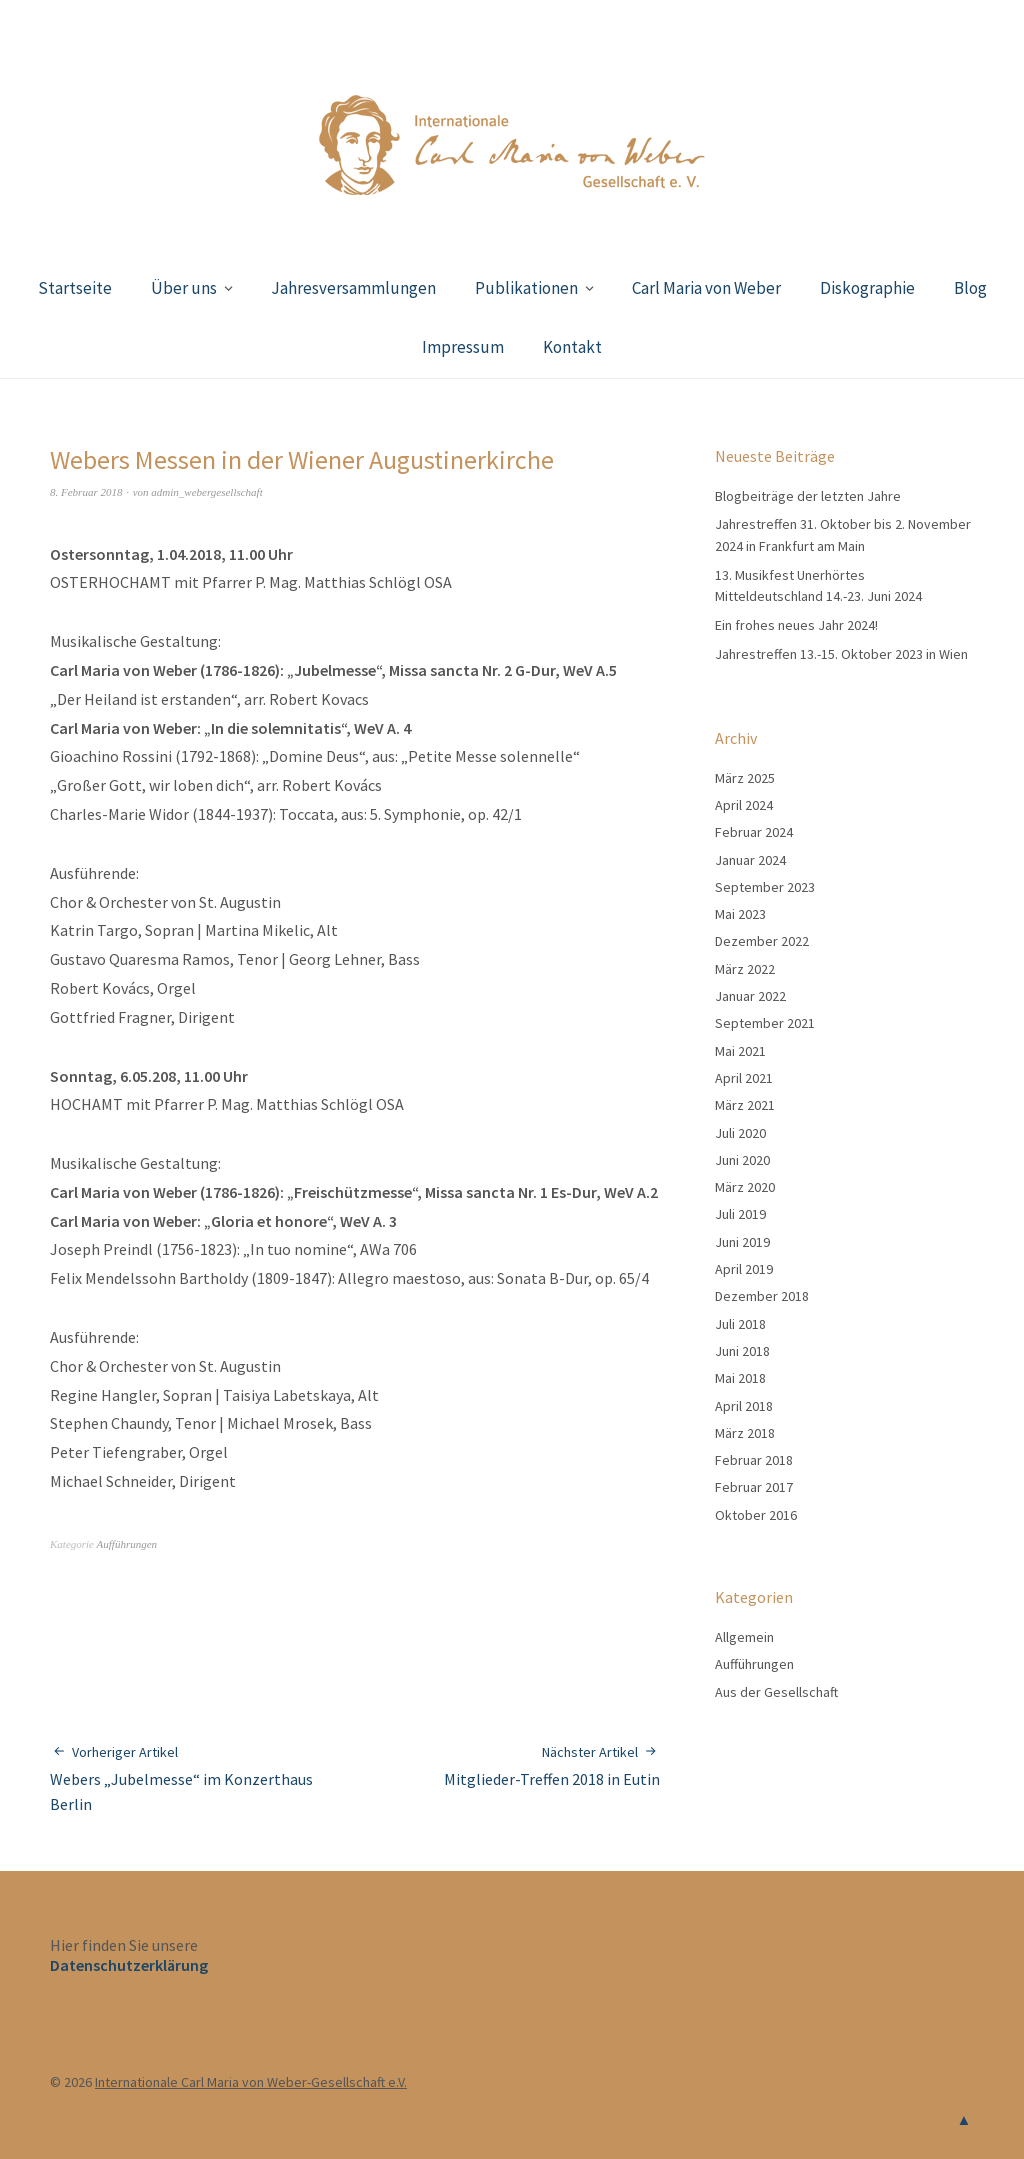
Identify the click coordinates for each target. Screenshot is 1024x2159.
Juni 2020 (742, 1160)
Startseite (75, 288)
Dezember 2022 (762, 941)
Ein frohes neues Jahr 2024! (796, 625)
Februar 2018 (754, 1460)
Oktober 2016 (756, 1515)
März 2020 (745, 1187)
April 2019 (744, 1269)
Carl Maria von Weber (706, 288)
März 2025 (745, 778)
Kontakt (572, 347)
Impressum (463, 347)
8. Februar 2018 (86, 492)
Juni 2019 (742, 1242)
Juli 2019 (740, 1214)
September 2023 (765, 887)
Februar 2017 (754, 1487)
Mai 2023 (740, 914)
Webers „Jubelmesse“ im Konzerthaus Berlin (202, 1778)
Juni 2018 (742, 1351)
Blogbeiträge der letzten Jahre (808, 496)
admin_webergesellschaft (206, 492)
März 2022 (745, 969)
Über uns (184, 288)
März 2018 (745, 1433)
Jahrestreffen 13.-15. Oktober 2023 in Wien (841, 654)
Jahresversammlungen (353, 288)
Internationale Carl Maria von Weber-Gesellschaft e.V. (251, 2082)
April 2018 (744, 1406)
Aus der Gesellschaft (776, 1692)
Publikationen (526, 288)
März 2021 (745, 1105)
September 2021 (765, 1023)
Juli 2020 (740, 1133)
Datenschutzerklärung (129, 1965)
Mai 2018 (740, 1378)
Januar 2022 (750, 996)
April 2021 (744, 1078)
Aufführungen (127, 1544)
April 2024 (744, 805)
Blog (970, 288)
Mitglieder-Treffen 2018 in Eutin (552, 1765)
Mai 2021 (740, 1051)
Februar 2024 (754, 832)
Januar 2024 (750, 860)
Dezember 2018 (762, 1296)
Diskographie (867, 288)
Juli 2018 (740, 1324)
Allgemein (744, 1637)
